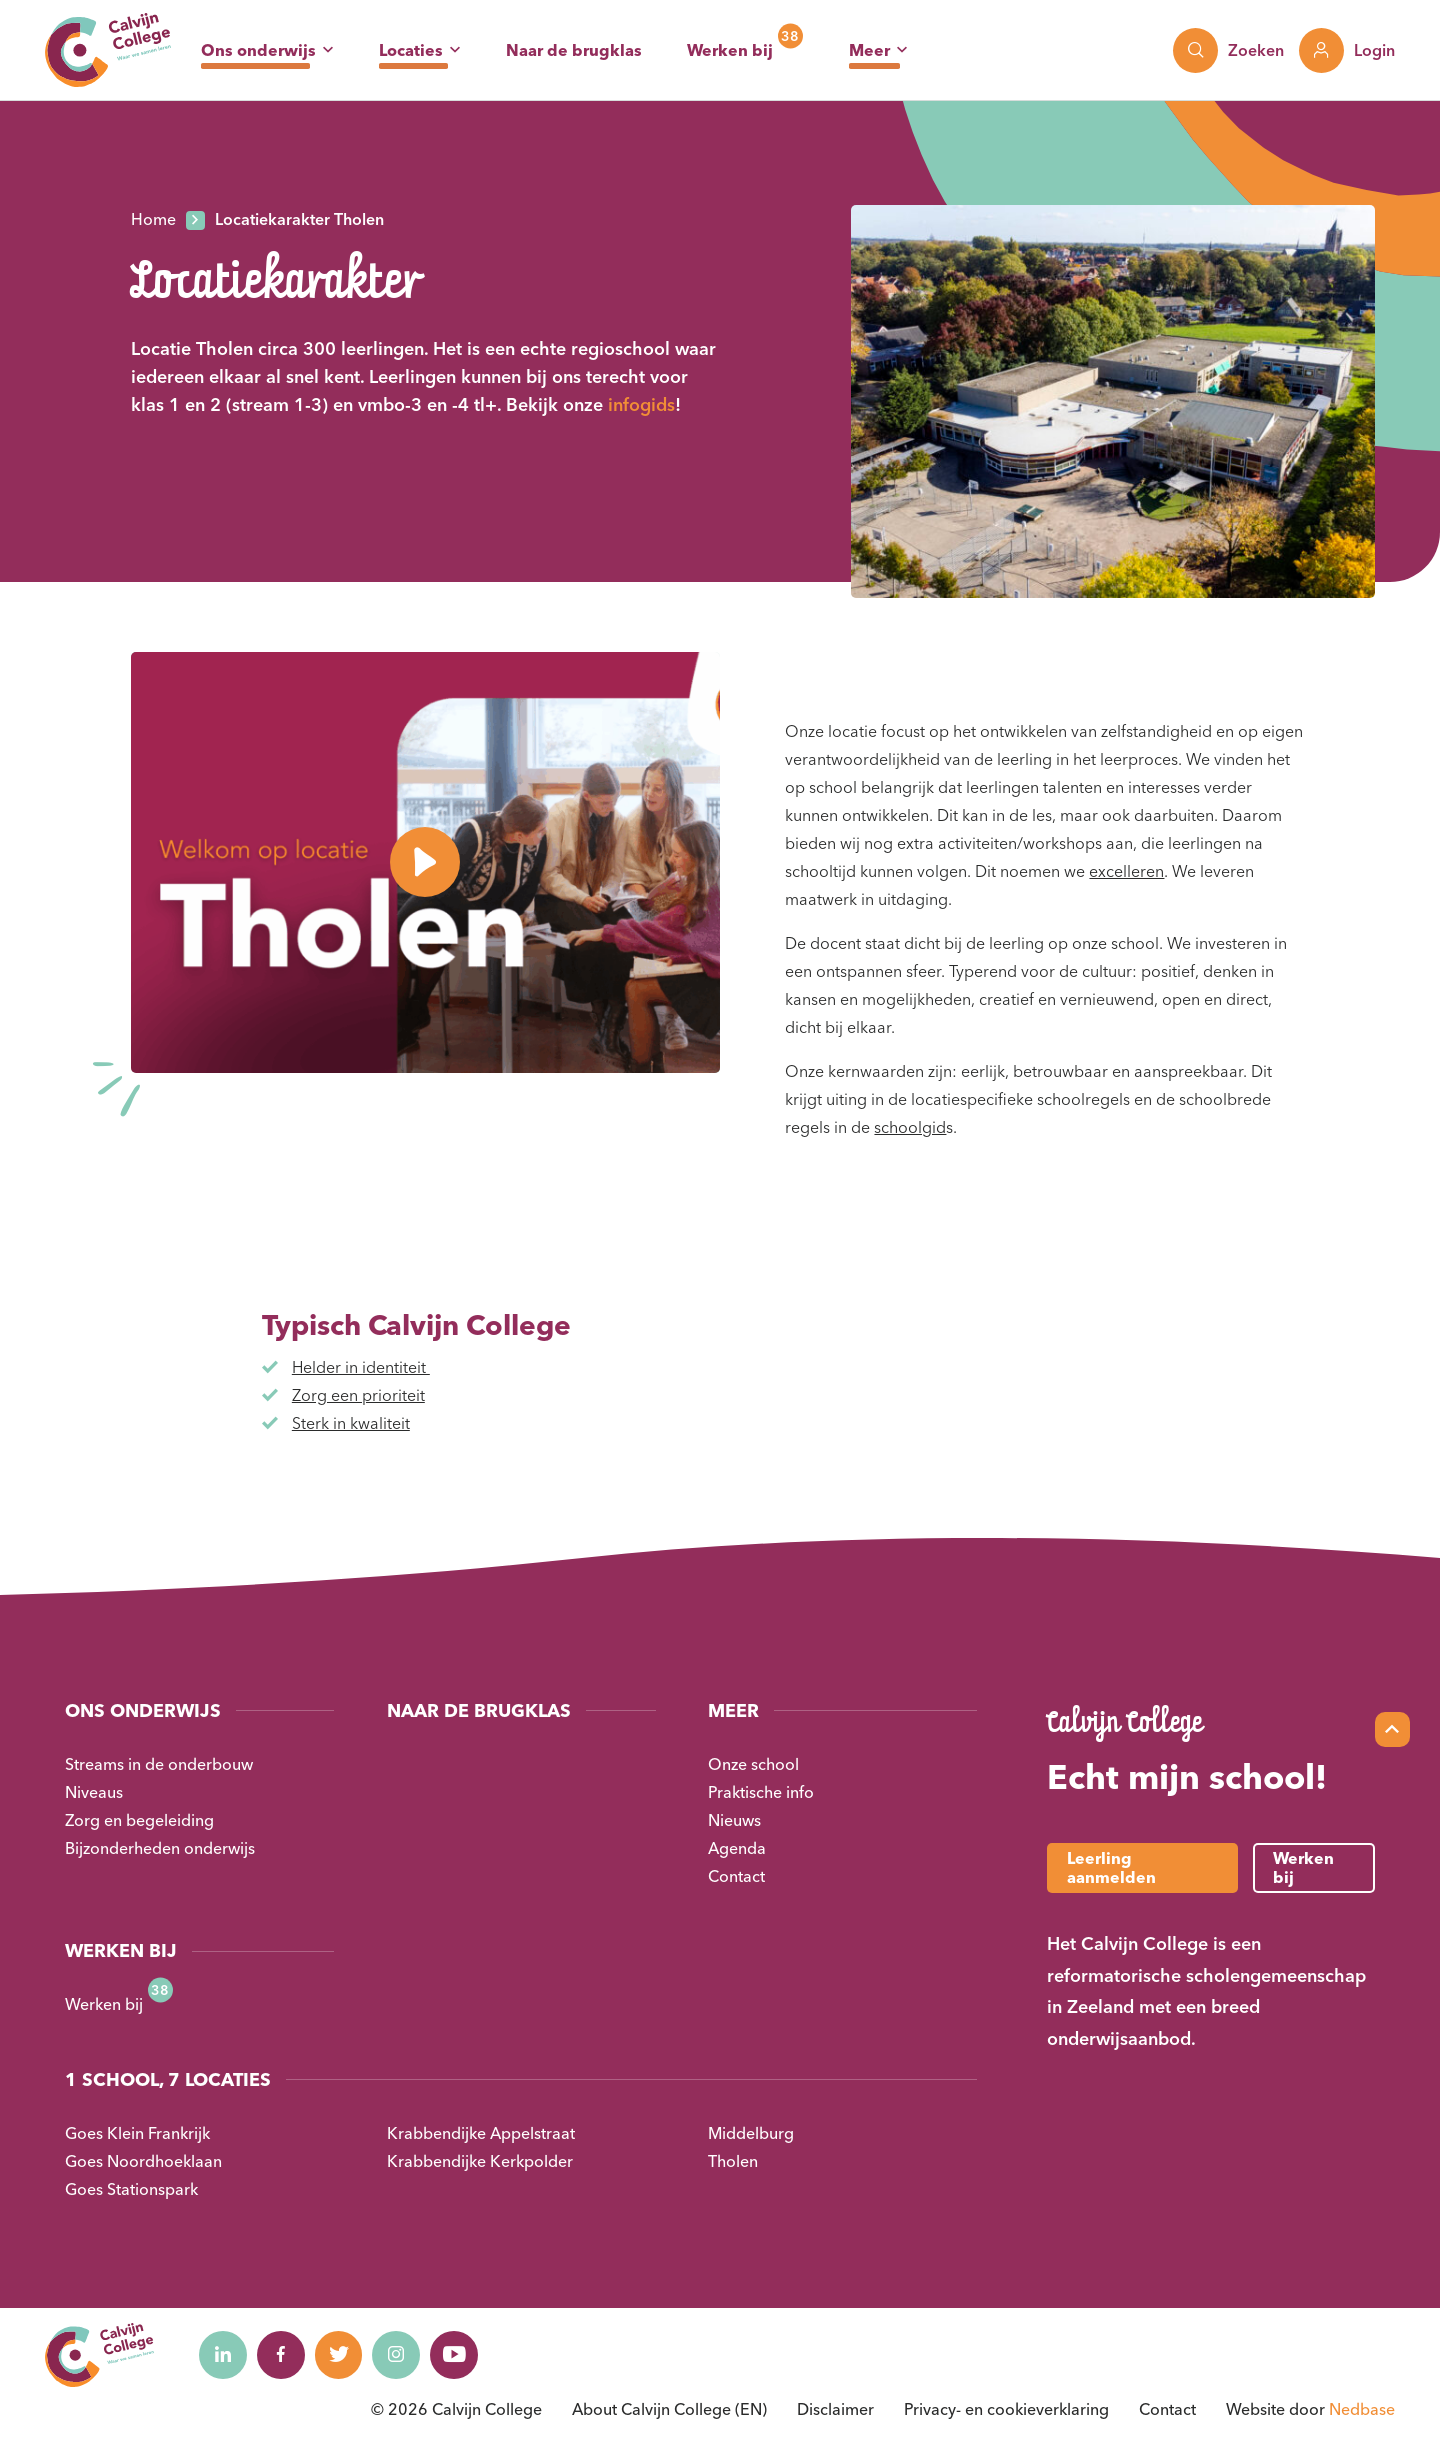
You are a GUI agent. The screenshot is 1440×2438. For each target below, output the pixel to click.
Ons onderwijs (258, 50)
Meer (869, 50)
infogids (641, 404)
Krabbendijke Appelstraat (481, 2133)
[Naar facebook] (284, 2355)
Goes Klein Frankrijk (137, 2133)
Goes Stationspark (131, 2189)
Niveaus (94, 1792)
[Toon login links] (1347, 50)
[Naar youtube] (464, 2355)
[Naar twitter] (344, 2355)
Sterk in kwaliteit (351, 1423)
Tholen (733, 2161)
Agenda (737, 1848)
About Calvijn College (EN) (669, 2409)
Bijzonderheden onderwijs (160, 1848)
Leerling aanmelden (1111, 1867)
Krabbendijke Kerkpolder (480, 2161)
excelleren (1126, 871)
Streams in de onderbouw (159, 1764)
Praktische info (761, 1792)
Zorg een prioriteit (358, 1395)
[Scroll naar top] (1392, 1729)
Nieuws (734, 1820)
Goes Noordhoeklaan (143, 2161)
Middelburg (751, 2133)
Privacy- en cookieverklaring (1006, 2409)
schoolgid (910, 1127)
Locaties (411, 50)
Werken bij (730, 50)
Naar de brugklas (574, 50)
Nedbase (1362, 2409)
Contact (736, 1876)
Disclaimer (835, 2409)
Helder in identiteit (361, 1367)
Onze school (753, 1764)
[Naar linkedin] (224, 2355)
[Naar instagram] (404, 2355)
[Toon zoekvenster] (1228, 50)
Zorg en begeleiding (139, 1820)
